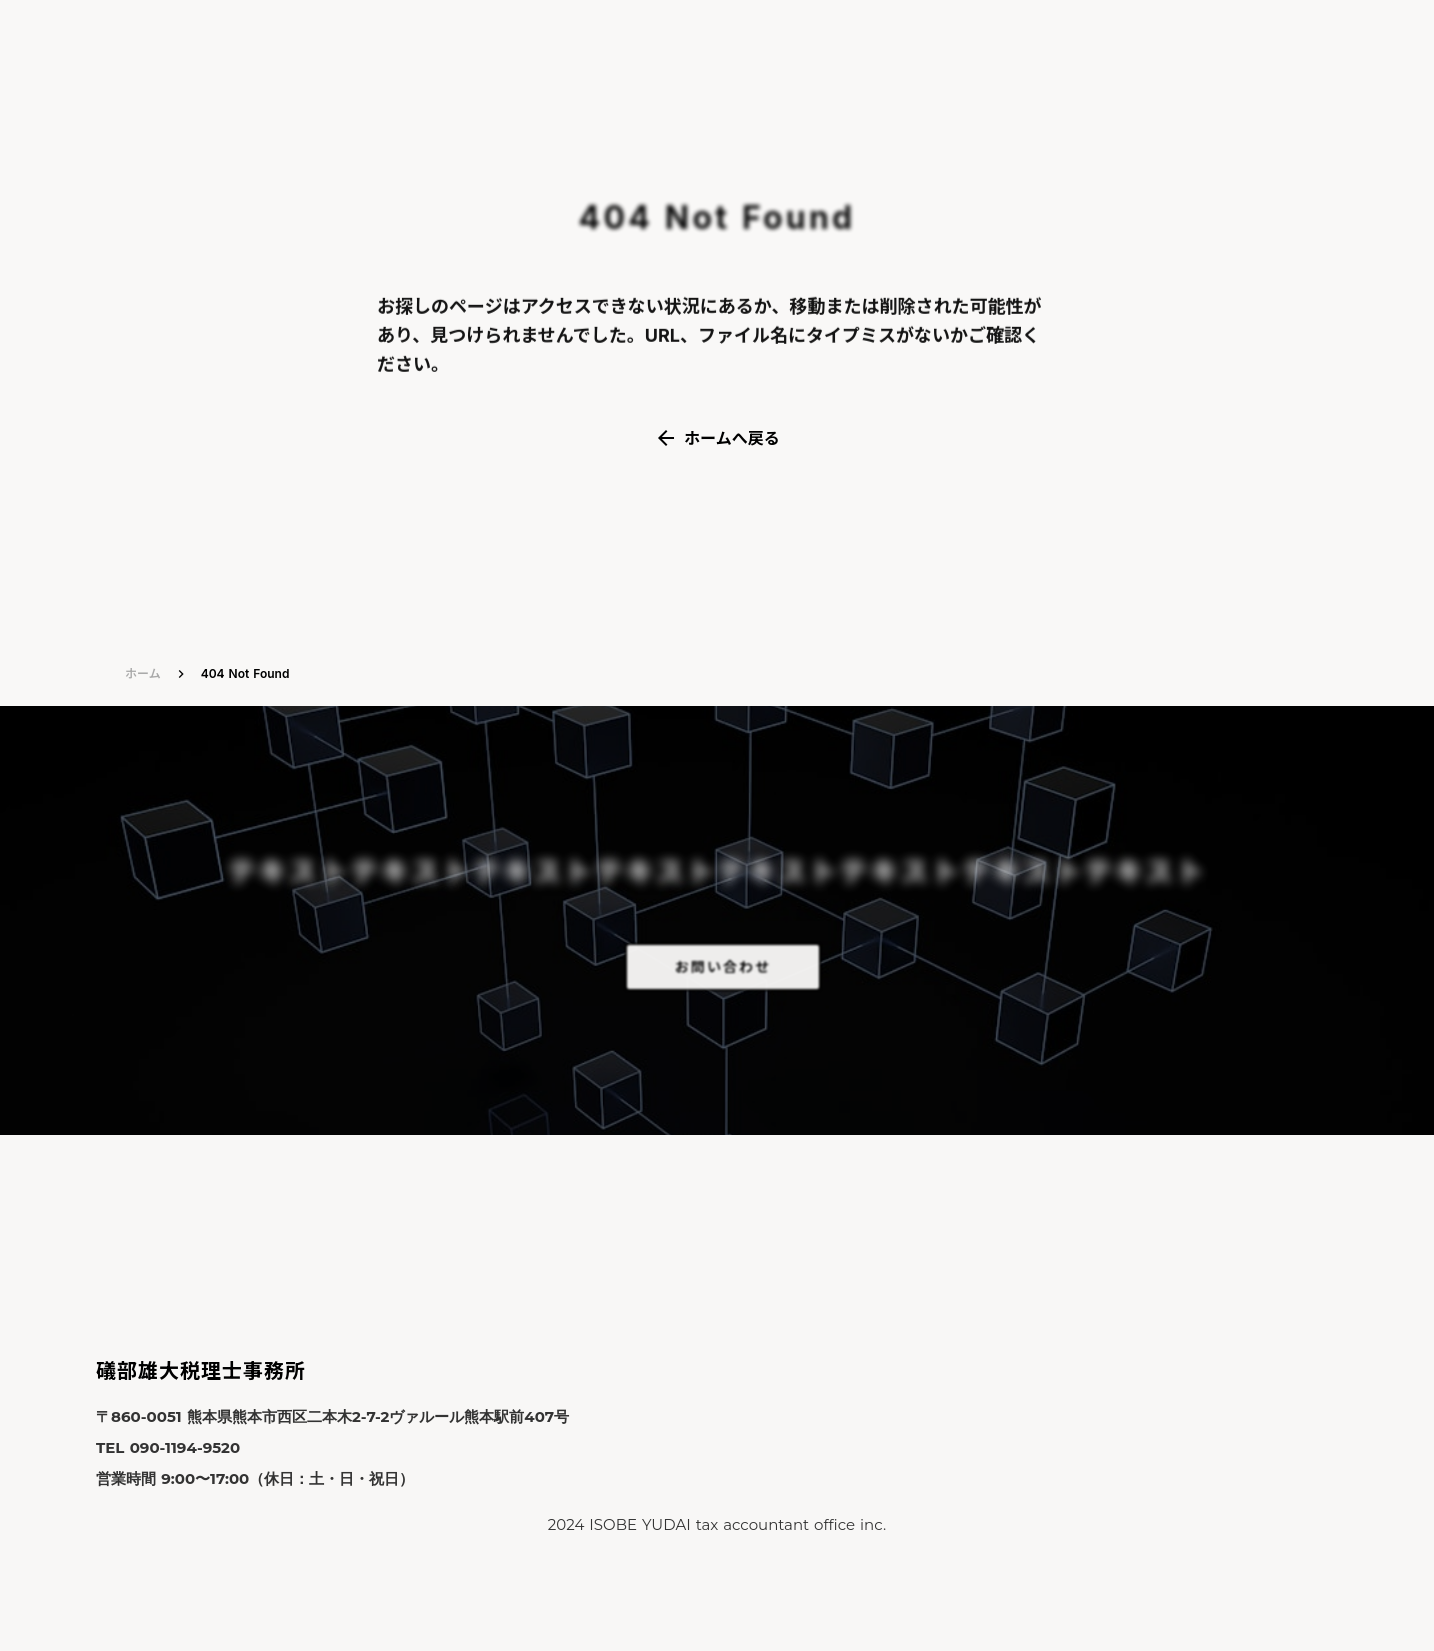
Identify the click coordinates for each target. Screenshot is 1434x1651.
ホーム (143, 673)
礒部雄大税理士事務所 (201, 1371)
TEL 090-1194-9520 (168, 1447)
